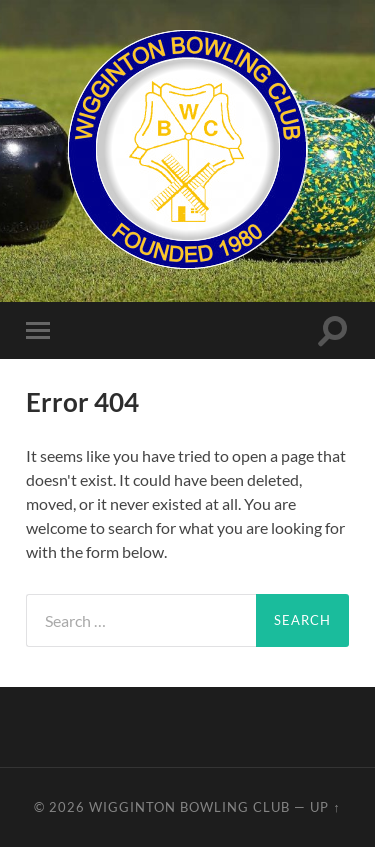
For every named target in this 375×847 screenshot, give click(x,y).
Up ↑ (325, 807)
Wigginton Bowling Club (189, 807)
